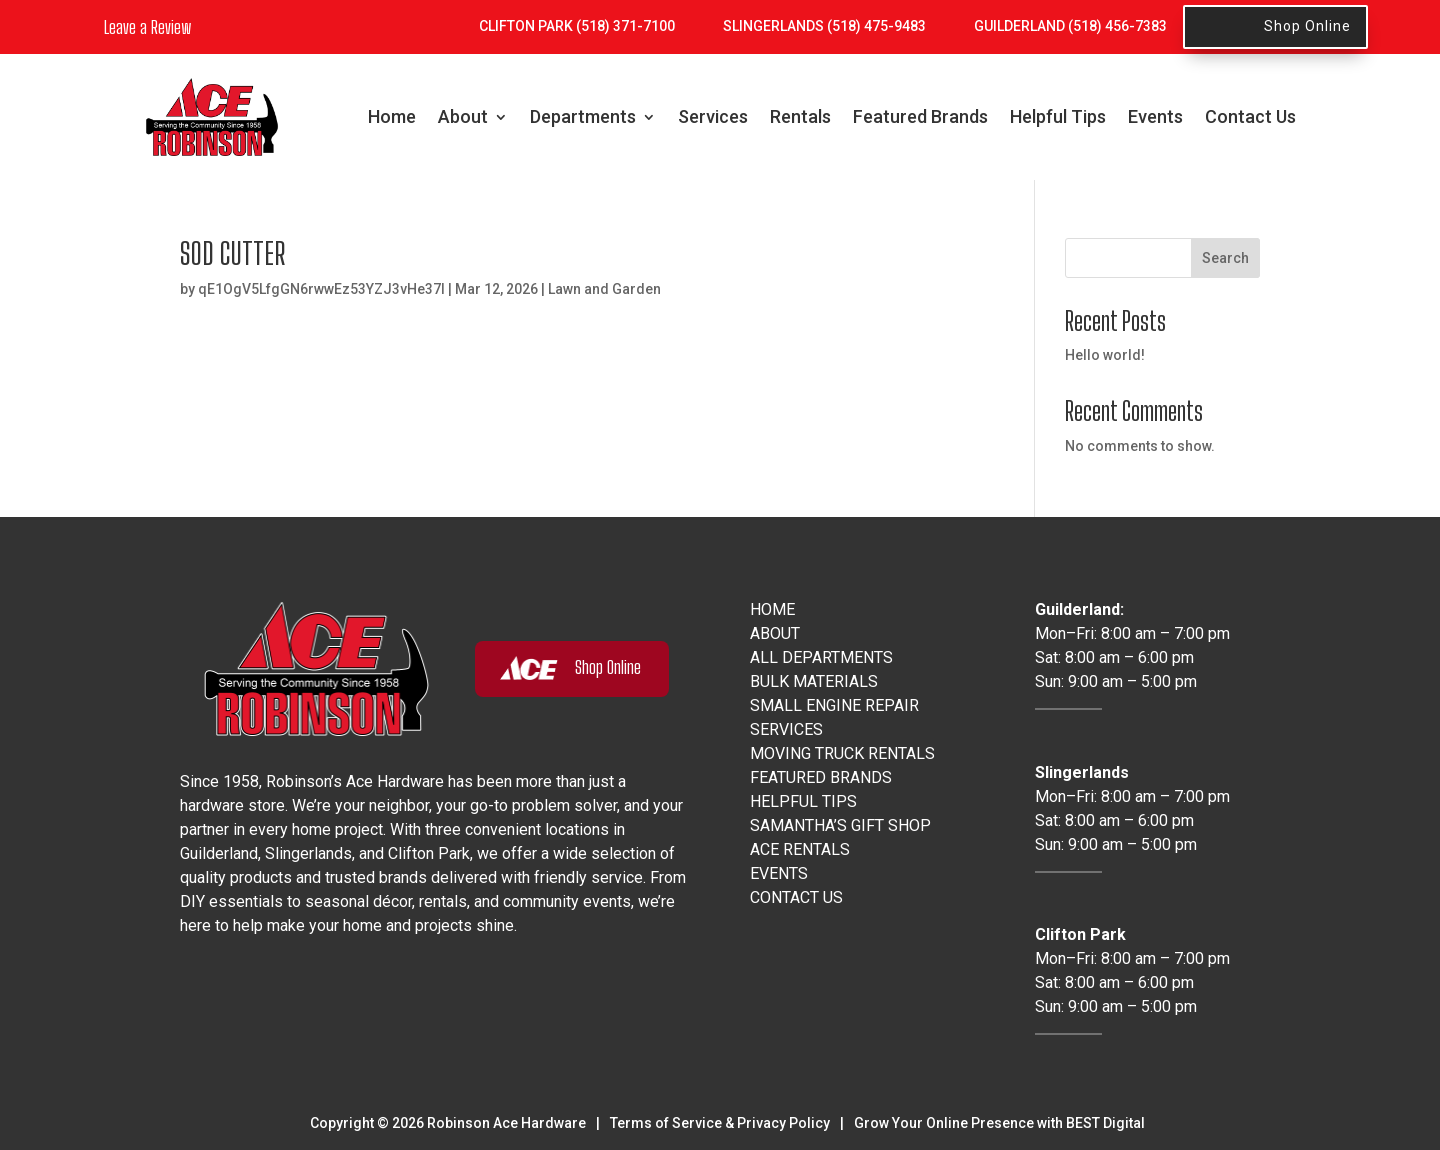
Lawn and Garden (604, 289)
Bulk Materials (814, 681)
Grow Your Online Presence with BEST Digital (999, 1123)
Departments (583, 116)
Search (1225, 258)
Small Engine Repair (834, 705)
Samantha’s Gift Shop (840, 825)
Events (1155, 116)
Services (713, 116)
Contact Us (1250, 116)
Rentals (800, 116)
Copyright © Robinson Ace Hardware (448, 1123)
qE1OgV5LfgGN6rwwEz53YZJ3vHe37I (321, 289)
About (463, 116)
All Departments (821, 657)
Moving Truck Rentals (842, 753)
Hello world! (1105, 355)
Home (392, 116)
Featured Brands (920, 116)
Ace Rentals (800, 849)
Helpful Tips (1058, 116)
